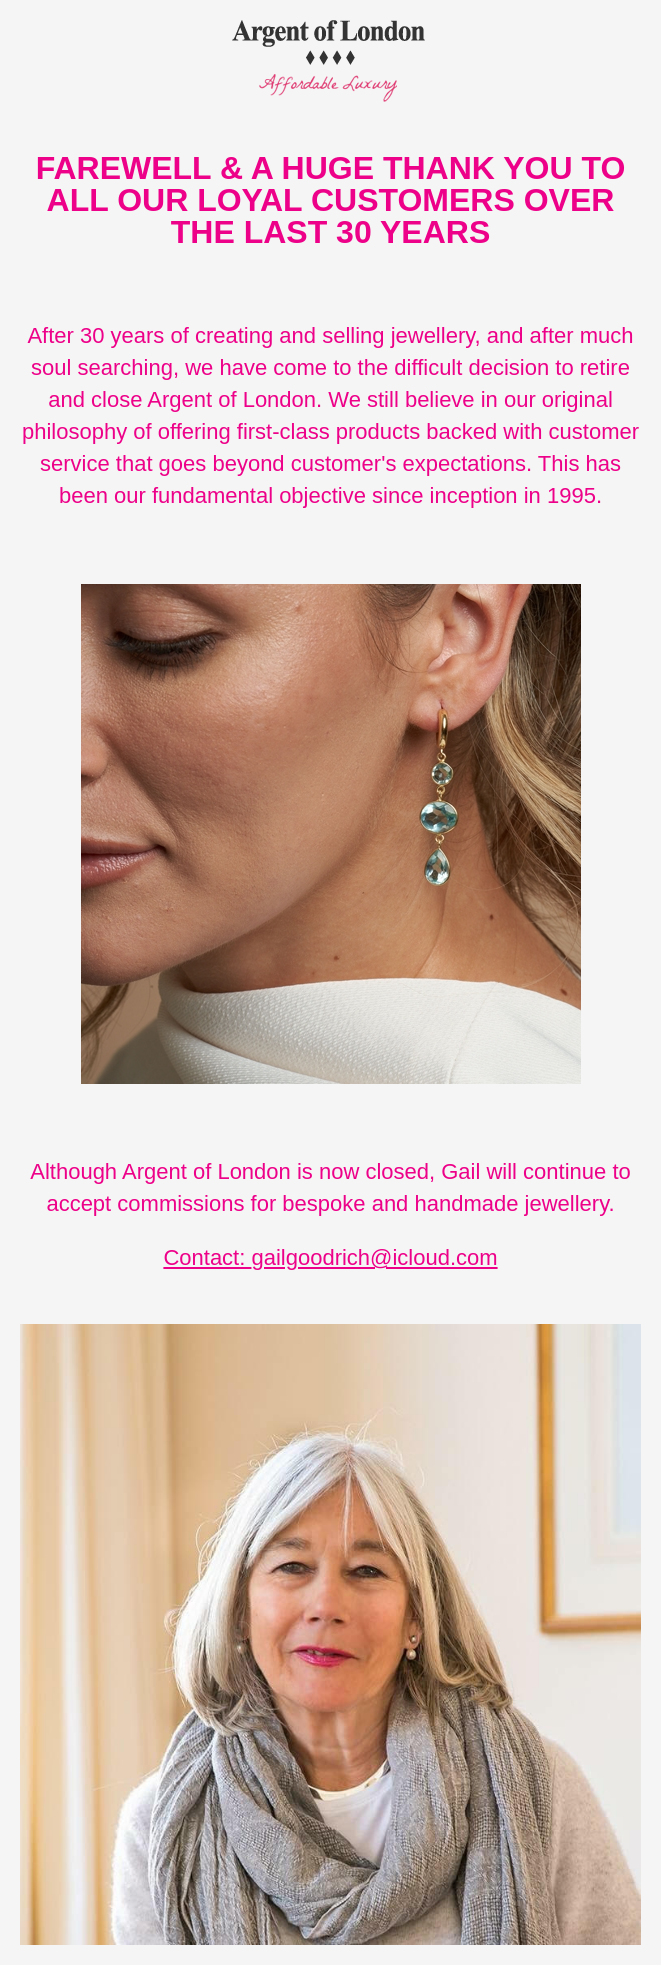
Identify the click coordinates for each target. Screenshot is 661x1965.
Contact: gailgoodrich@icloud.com (330, 1257)
